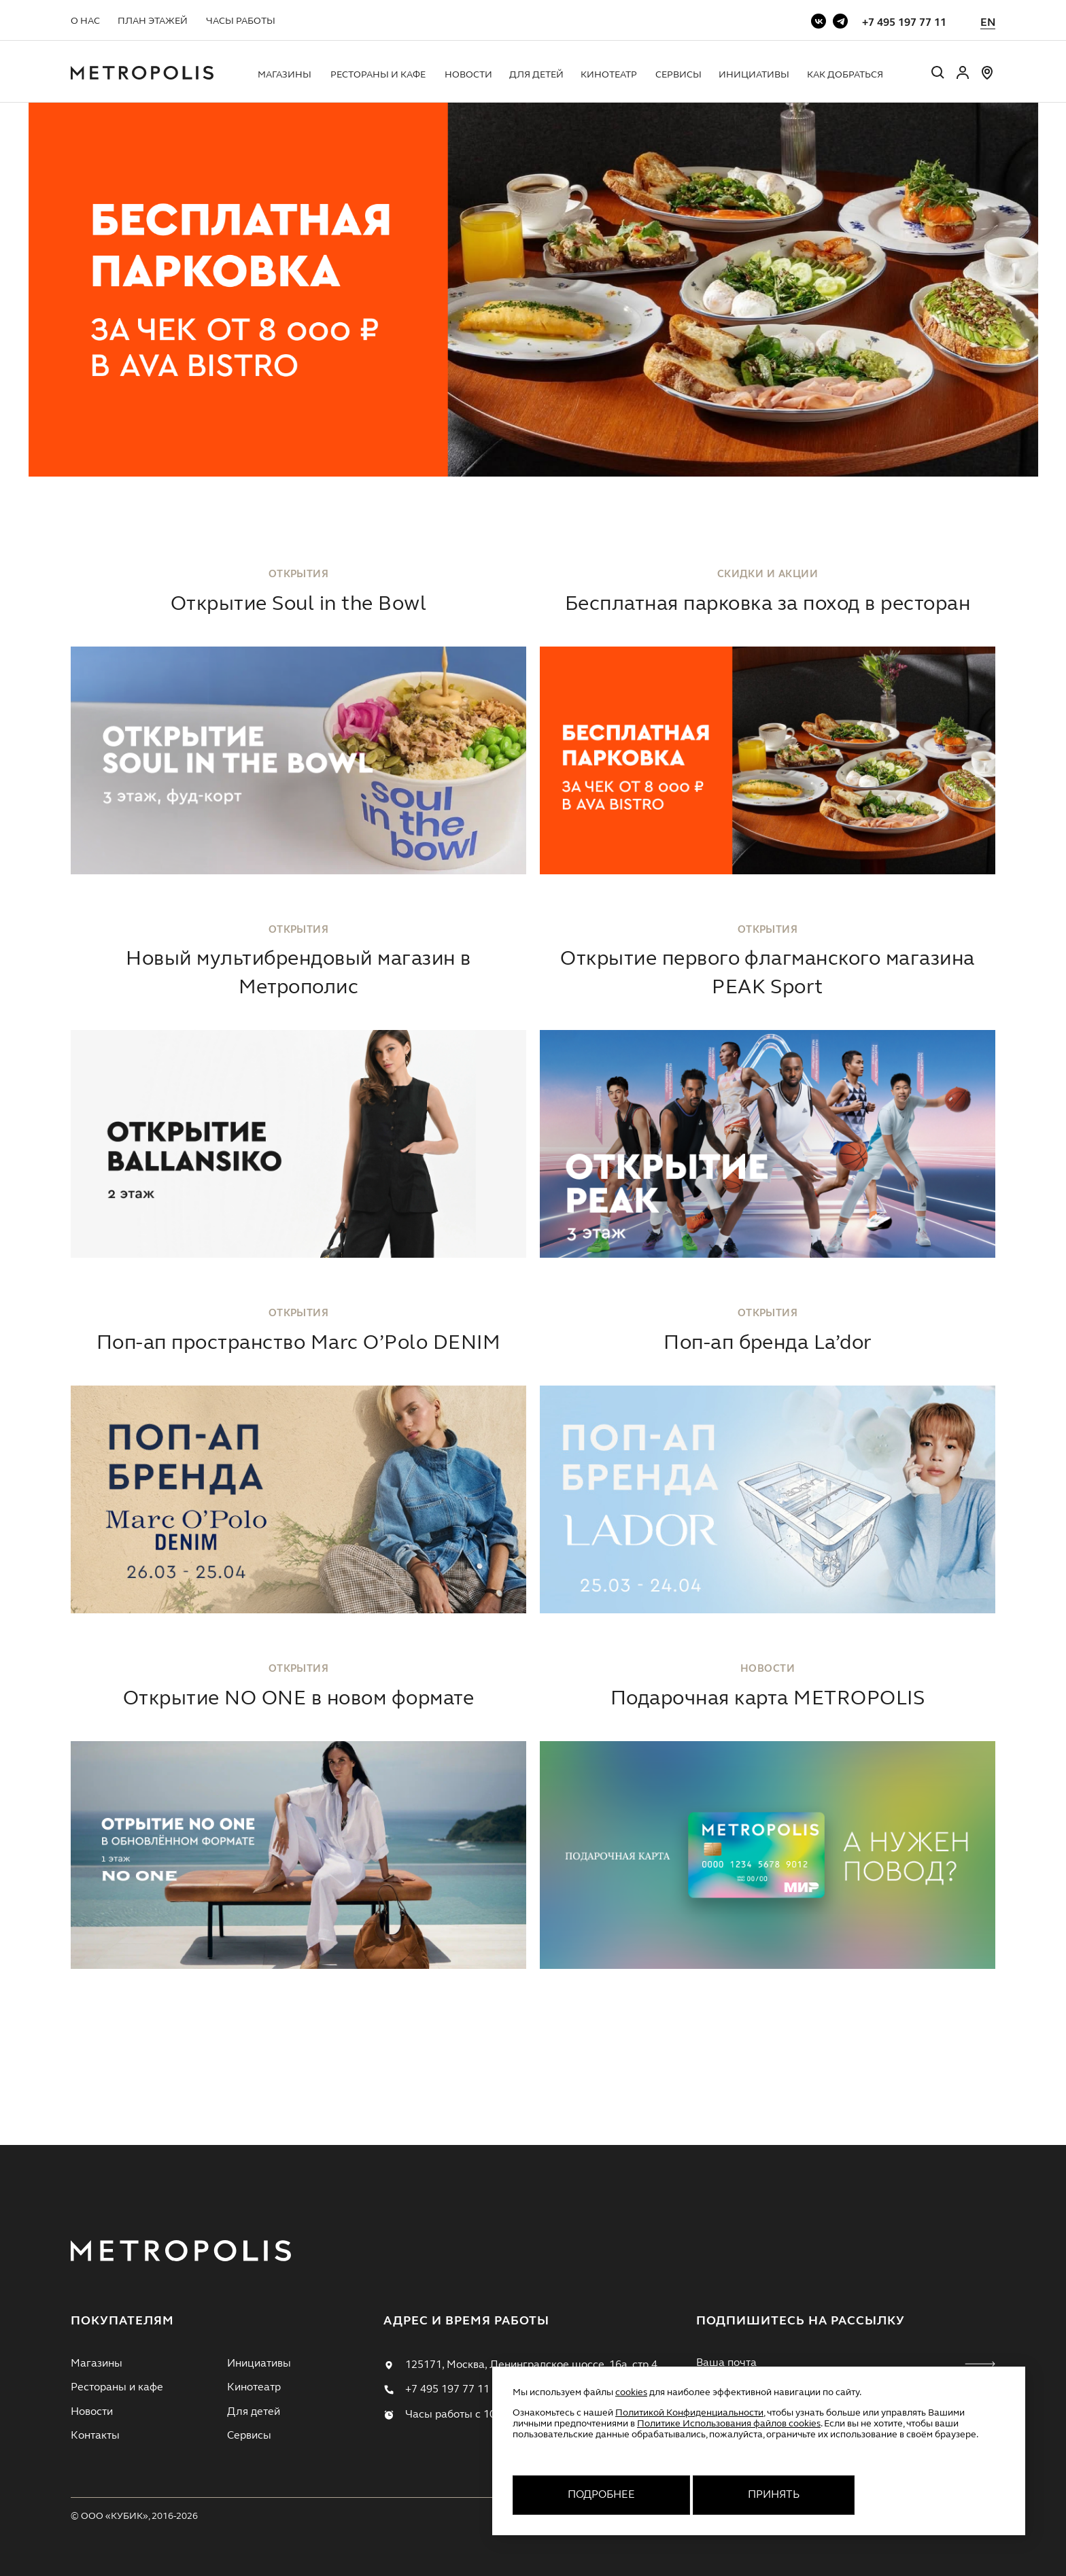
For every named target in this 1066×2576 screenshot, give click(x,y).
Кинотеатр (609, 75)
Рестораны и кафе (378, 75)
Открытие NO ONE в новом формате (298, 1699)
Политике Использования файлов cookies (729, 2423)
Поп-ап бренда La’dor (768, 1343)
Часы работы (240, 21)
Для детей (536, 75)
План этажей (153, 21)
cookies (631, 2392)
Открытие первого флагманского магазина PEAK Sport (767, 973)
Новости (468, 75)
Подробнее (601, 2495)
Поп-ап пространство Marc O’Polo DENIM (298, 1343)
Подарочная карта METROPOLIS (768, 1699)
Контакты (95, 2436)
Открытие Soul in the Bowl (298, 604)
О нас (85, 21)
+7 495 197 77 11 (904, 23)
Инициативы (754, 75)
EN (987, 23)
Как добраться (845, 75)
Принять (774, 2495)
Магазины (284, 75)
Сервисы (678, 75)
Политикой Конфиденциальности (689, 2413)
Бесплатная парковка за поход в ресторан (767, 604)
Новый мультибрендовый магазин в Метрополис (298, 973)
